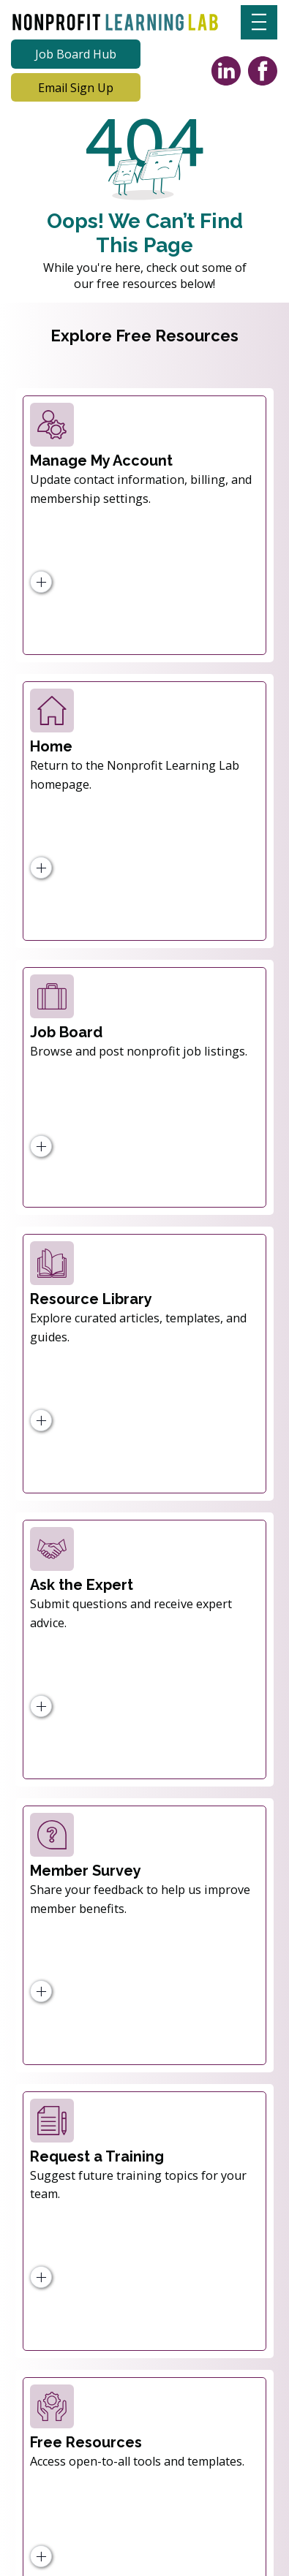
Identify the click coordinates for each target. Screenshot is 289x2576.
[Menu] (259, 22)
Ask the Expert (81, 1585)
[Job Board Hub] (75, 54)
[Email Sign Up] (75, 87)
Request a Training (97, 2156)
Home (51, 746)
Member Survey (85, 1870)
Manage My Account (101, 460)
